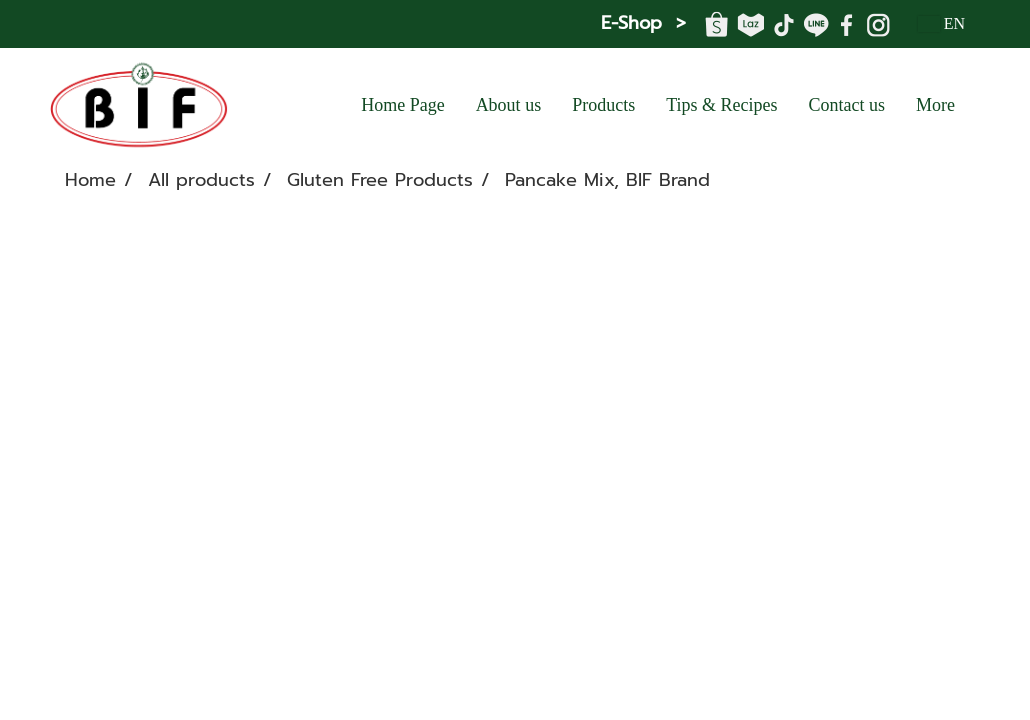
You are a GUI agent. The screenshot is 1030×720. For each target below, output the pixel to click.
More (935, 105)
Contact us (847, 105)
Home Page (402, 105)
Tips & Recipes (721, 105)
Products (603, 105)
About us (509, 105)
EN (941, 23)
